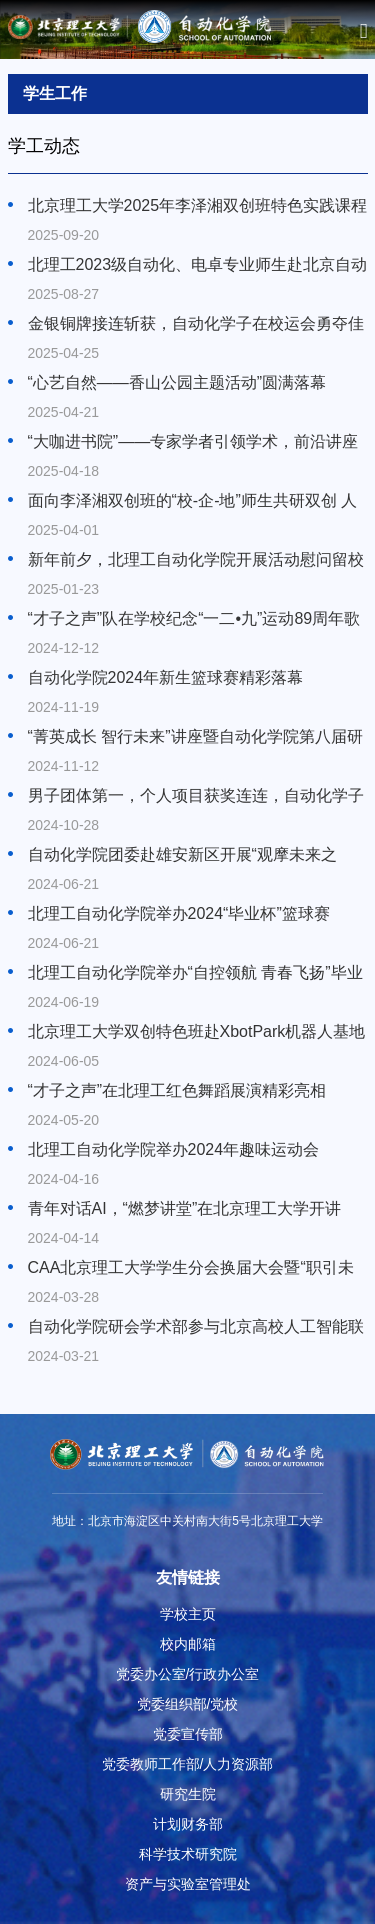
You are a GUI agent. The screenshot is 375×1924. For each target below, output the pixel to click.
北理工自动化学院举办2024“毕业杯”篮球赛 (179, 913)
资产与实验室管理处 (188, 1884)
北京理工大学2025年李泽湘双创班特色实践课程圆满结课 (198, 207)
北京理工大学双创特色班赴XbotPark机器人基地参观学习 (197, 1033)
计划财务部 (188, 1824)
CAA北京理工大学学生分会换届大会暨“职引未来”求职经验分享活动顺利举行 (191, 1269)
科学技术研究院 (188, 1854)
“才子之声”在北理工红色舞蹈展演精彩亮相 (177, 1090)
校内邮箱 (188, 1644)
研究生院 (188, 1794)
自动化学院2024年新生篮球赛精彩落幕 (166, 677)
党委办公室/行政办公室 (188, 1674)
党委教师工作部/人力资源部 (188, 1764)
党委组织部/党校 (188, 1704)
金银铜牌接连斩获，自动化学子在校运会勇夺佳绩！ (196, 325)
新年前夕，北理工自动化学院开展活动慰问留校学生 (196, 561)
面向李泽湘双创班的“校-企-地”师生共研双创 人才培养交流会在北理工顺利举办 (193, 502)
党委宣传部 (188, 1734)
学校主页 (188, 1614)
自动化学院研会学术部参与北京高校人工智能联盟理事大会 (196, 1328)
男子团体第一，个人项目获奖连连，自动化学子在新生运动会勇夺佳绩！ (196, 797)
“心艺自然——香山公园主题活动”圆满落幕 (177, 382)
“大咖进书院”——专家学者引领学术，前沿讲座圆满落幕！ (193, 443)
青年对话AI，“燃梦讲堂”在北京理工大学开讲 (185, 1208)
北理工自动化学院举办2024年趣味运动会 (174, 1149)
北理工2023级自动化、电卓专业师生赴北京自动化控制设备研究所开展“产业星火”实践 (198, 266)
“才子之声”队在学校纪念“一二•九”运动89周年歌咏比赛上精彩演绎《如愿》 (194, 620)
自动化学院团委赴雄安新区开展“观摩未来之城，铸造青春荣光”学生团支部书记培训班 (182, 856)
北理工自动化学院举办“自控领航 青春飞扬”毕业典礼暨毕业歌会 (195, 974)
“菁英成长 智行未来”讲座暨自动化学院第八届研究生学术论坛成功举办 (195, 738)
